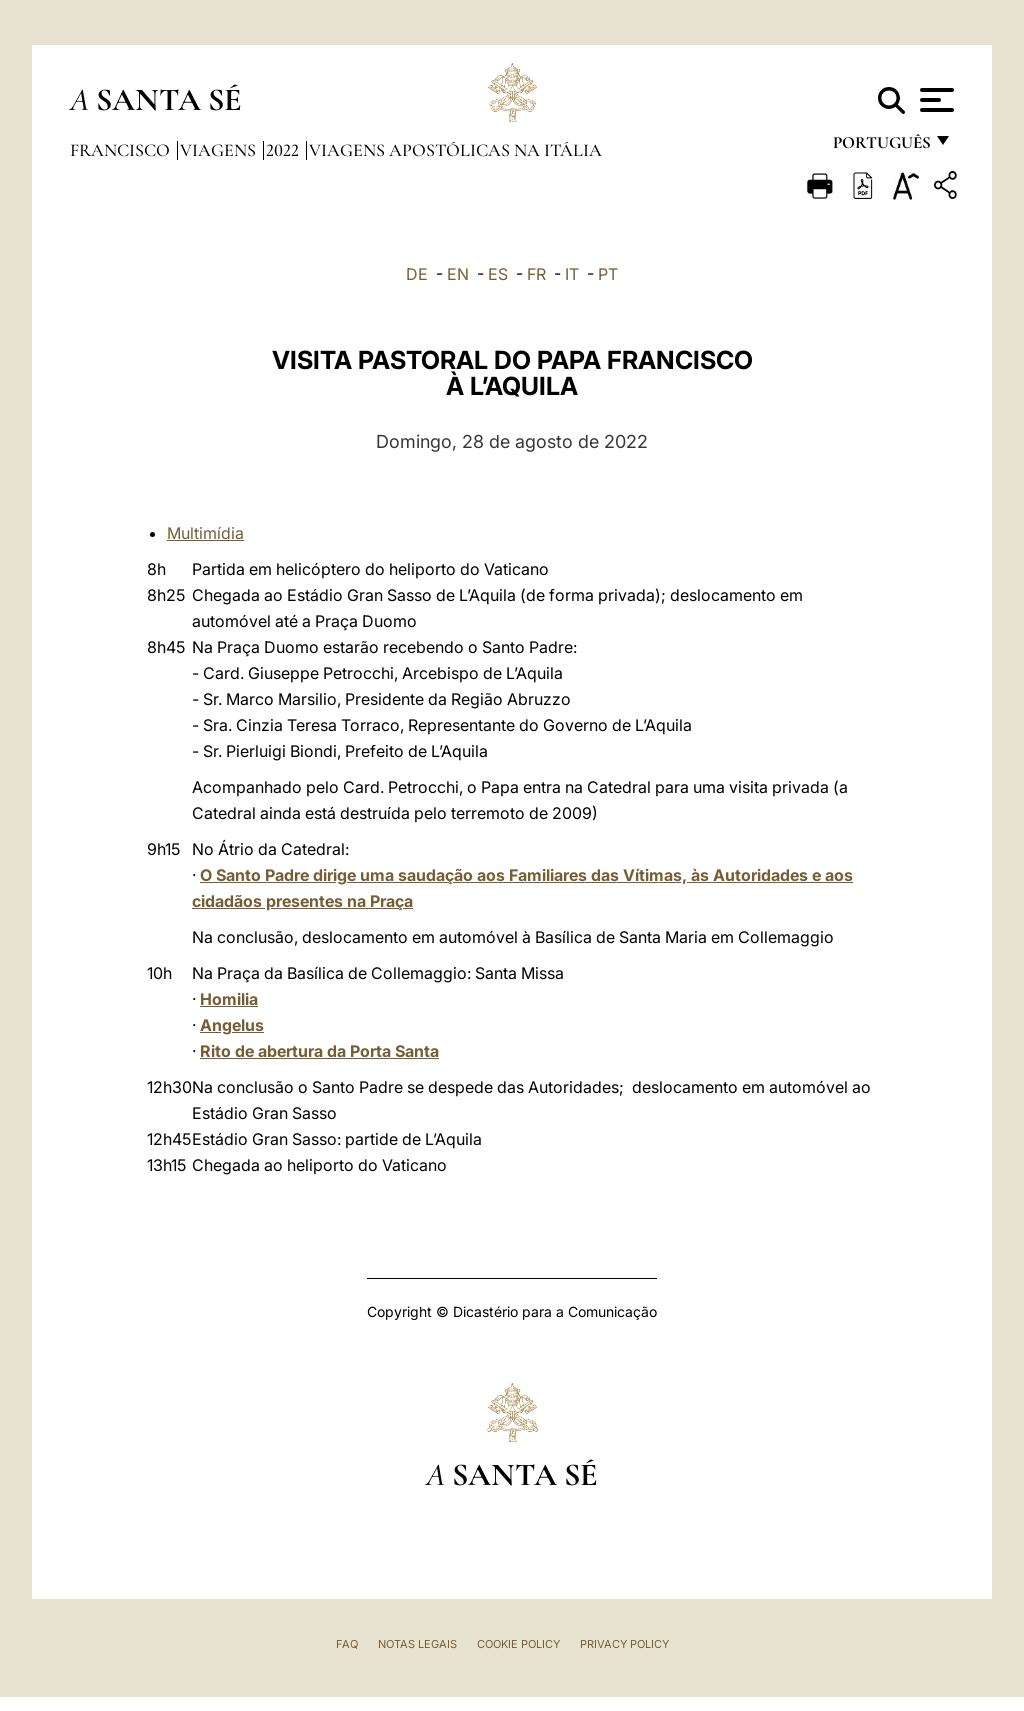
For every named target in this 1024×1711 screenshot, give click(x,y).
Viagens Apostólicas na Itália (455, 150)
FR (536, 274)
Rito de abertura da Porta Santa (319, 1051)
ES (498, 274)
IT (572, 274)
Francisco (122, 150)
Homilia (229, 999)
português (881, 147)
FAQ (347, 1644)
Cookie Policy (518, 1644)
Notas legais (417, 1644)
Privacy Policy (624, 1644)
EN (458, 274)
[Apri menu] (934, 100)
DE (417, 274)
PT (608, 274)
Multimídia (205, 533)
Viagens (220, 150)
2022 (284, 150)
